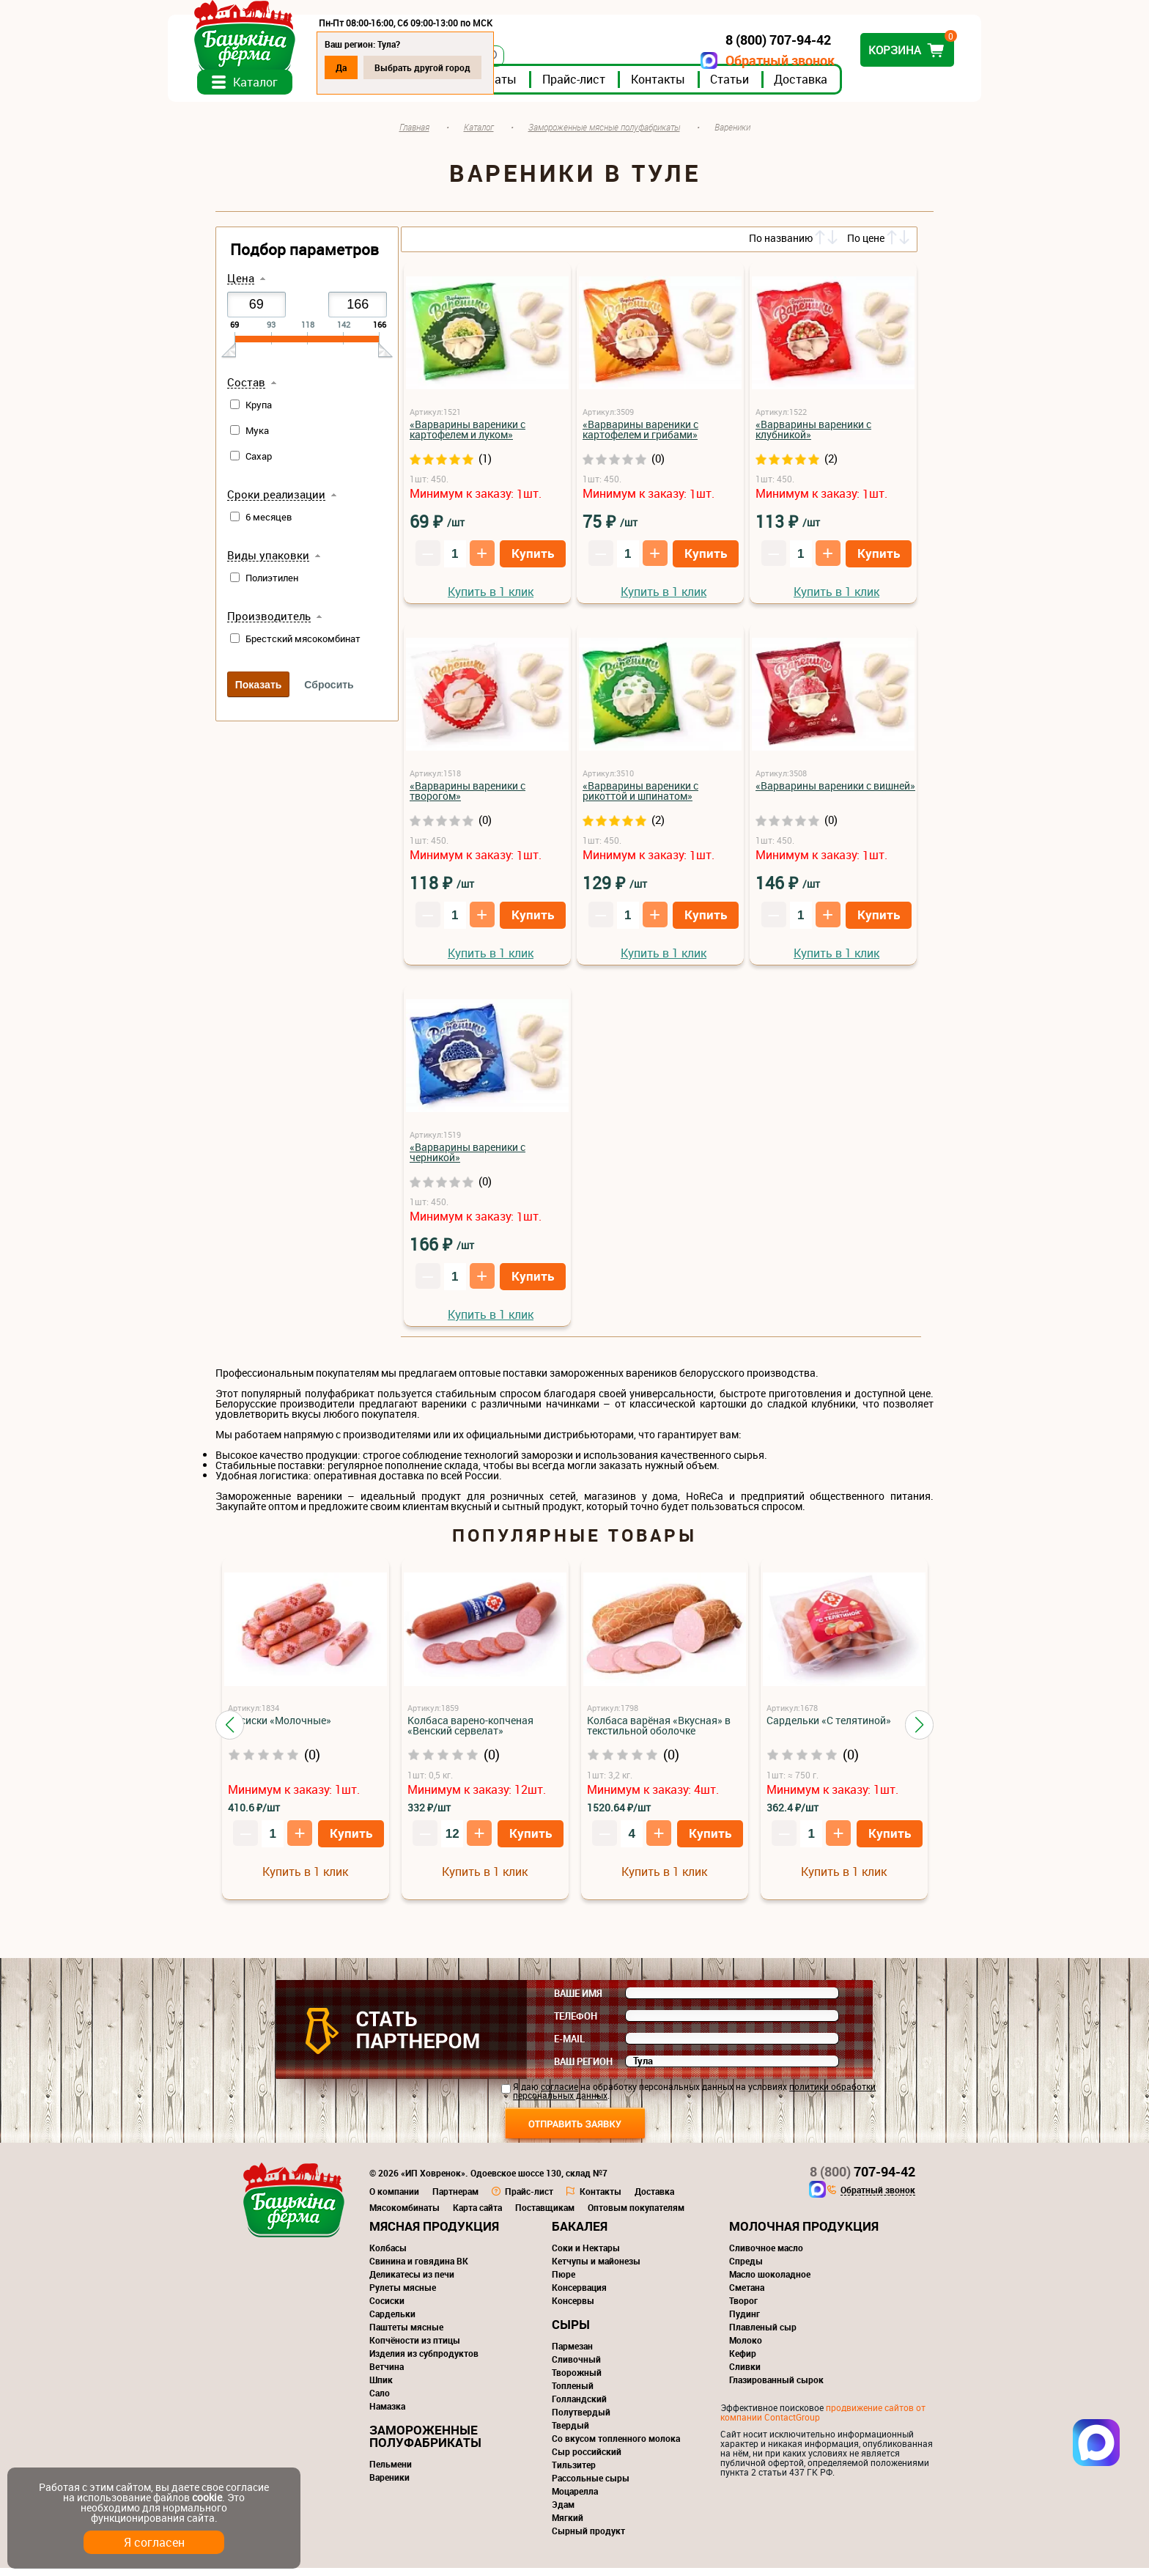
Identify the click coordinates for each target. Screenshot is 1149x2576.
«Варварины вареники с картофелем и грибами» (640, 437)
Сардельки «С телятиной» (828, 1728)
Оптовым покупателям (636, 2215)
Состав (246, 391)
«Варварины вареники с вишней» (835, 794)
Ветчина (386, 2374)
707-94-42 (862, 2179)
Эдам (563, 2512)
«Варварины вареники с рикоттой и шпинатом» (640, 799)
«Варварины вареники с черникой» (467, 1160)
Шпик (381, 2387)
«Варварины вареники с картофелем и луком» (467, 437)
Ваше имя (578, 2001)
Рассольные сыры (590, 2486)
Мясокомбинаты (404, 2215)
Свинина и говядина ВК (418, 2269)
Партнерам (455, 2199)
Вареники (389, 2485)
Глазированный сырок (776, 2387)
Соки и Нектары (586, 2256)
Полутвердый (581, 2420)
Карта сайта (477, 2215)
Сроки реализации (276, 503)
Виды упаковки (268, 564)
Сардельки (392, 2321)
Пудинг (744, 2321)
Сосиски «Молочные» (279, 1728)
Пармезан (572, 2354)
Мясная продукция (434, 2234)
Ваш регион (583, 2069)
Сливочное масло (766, 2256)
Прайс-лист (621, 87)
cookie (207, 2497)
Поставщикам (544, 2215)
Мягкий (567, 2525)
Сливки (745, 2374)
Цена (240, 286)
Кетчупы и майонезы (596, 2269)
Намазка (387, 2414)
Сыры (571, 2332)
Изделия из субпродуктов (424, 2361)
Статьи (777, 87)
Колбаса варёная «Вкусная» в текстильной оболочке (659, 1733)
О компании (394, 2199)
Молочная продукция (804, 2234)
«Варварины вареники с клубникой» (813, 437)
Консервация (579, 2295)
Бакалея (579, 2234)
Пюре (563, 2282)
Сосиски (386, 2308)
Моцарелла (575, 2499)
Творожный (577, 2380)
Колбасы (388, 2256)
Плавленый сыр (763, 2335)
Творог (743, 2308)
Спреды (746, 2269)
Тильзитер (574, 2473)
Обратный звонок (732, 60)
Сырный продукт (588, 2538)
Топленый (573, 2393)
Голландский (579, 2407)
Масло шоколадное (769, 2282)
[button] (229, 1733)
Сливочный (576, 2367)
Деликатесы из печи (411, 2282)
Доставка (848, 87)
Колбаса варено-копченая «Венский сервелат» (470, 1733)
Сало (379, 2401)
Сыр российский (586, 2459)
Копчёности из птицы (414, 2348)
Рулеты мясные (402, 2295)
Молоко (745, 2348)
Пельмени (390, 2472)
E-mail (569, 2046)
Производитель (269, 624)
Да (388, 67)
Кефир (742, 2361)
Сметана (746, 2295)
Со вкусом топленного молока (616, 2446)
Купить (532, 561)
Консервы (573, 2308)
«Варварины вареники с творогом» (467, 799)
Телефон (575, 2024)
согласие (559, 2094)
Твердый (570, 2433)
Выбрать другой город (470, 67)
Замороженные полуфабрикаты (425, 2444)
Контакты (706, 87)
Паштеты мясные (406, 2335)
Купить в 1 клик (490, 600)
